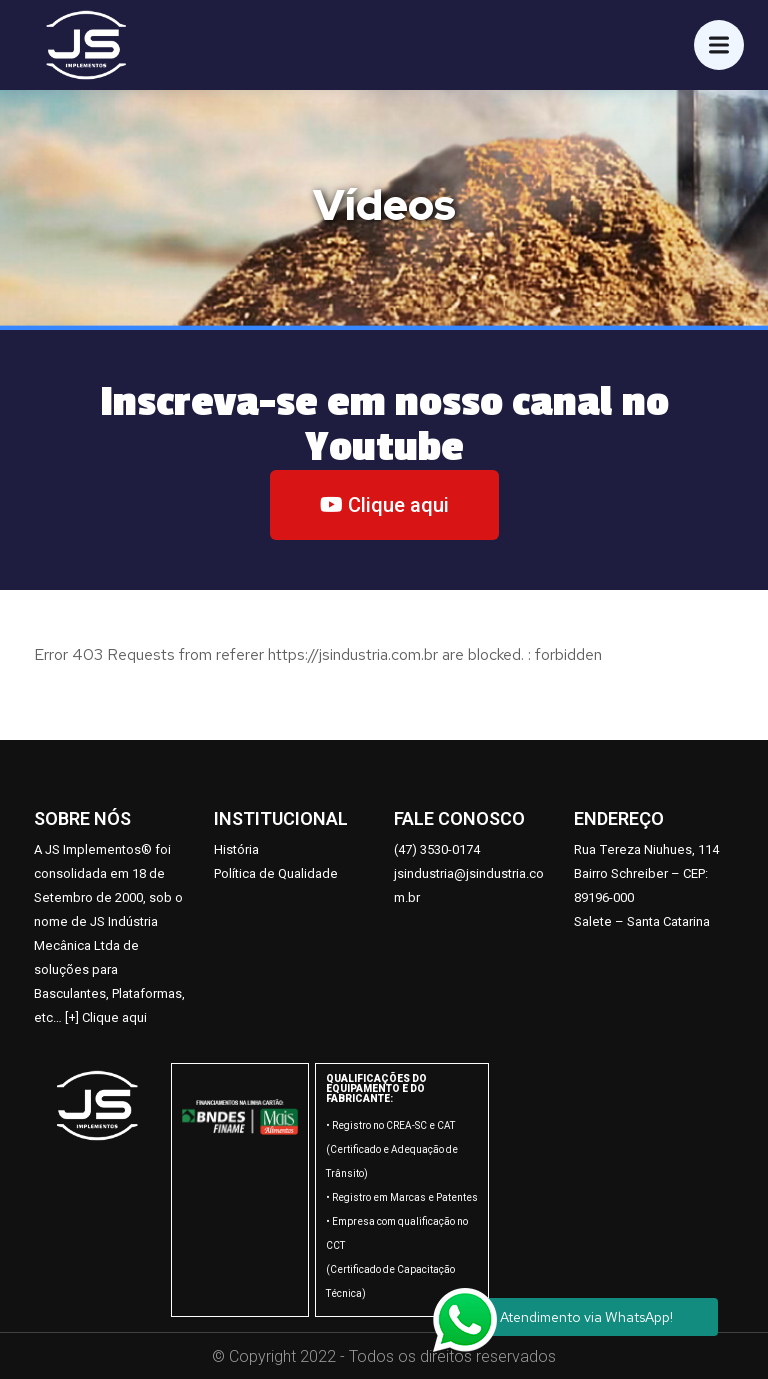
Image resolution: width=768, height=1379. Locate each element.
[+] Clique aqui (106, 1017)
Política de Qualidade (276, 873)
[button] (384, 505)
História (236, 849)
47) (409, 849)
